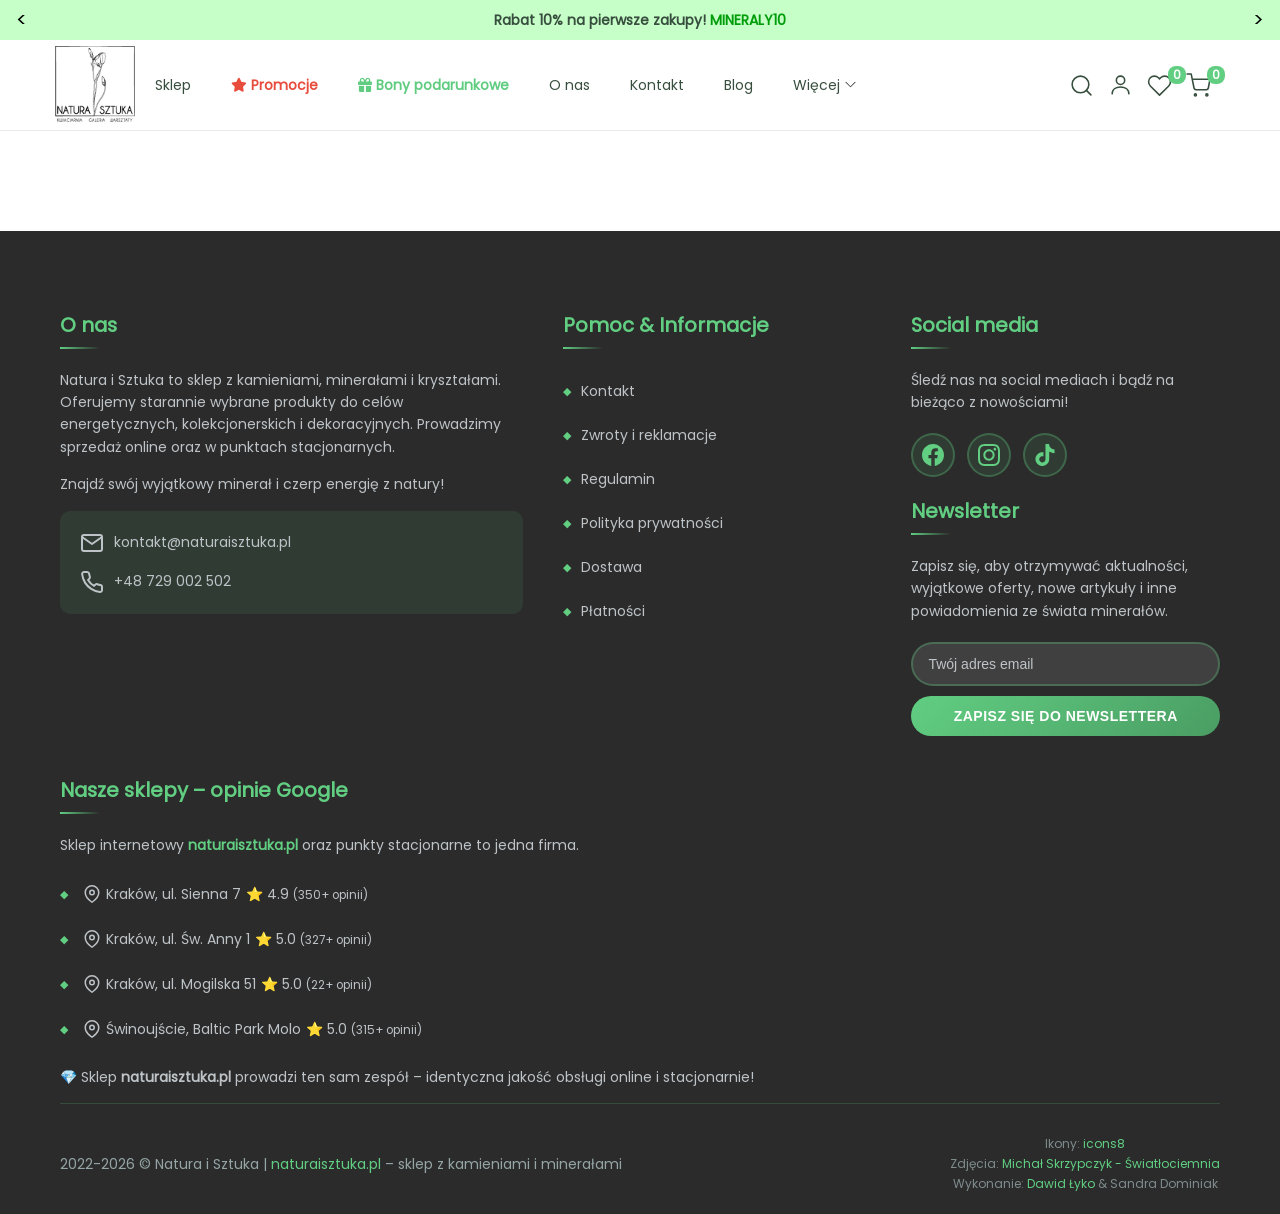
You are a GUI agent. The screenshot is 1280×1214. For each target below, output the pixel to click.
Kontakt (657, 85)
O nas (569, 85)
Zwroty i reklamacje (649, 435)
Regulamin (618, 479)
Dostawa (611, 567)
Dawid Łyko (1061, 1183)
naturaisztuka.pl (326, 1164)
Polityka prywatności (652, 523)
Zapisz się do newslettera (1066, 716)
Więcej (826, 85)
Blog (738, 85)
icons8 (1104, 1143)
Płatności (613, 611)
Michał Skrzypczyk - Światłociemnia (1111, 1163)
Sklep (173, 85)
